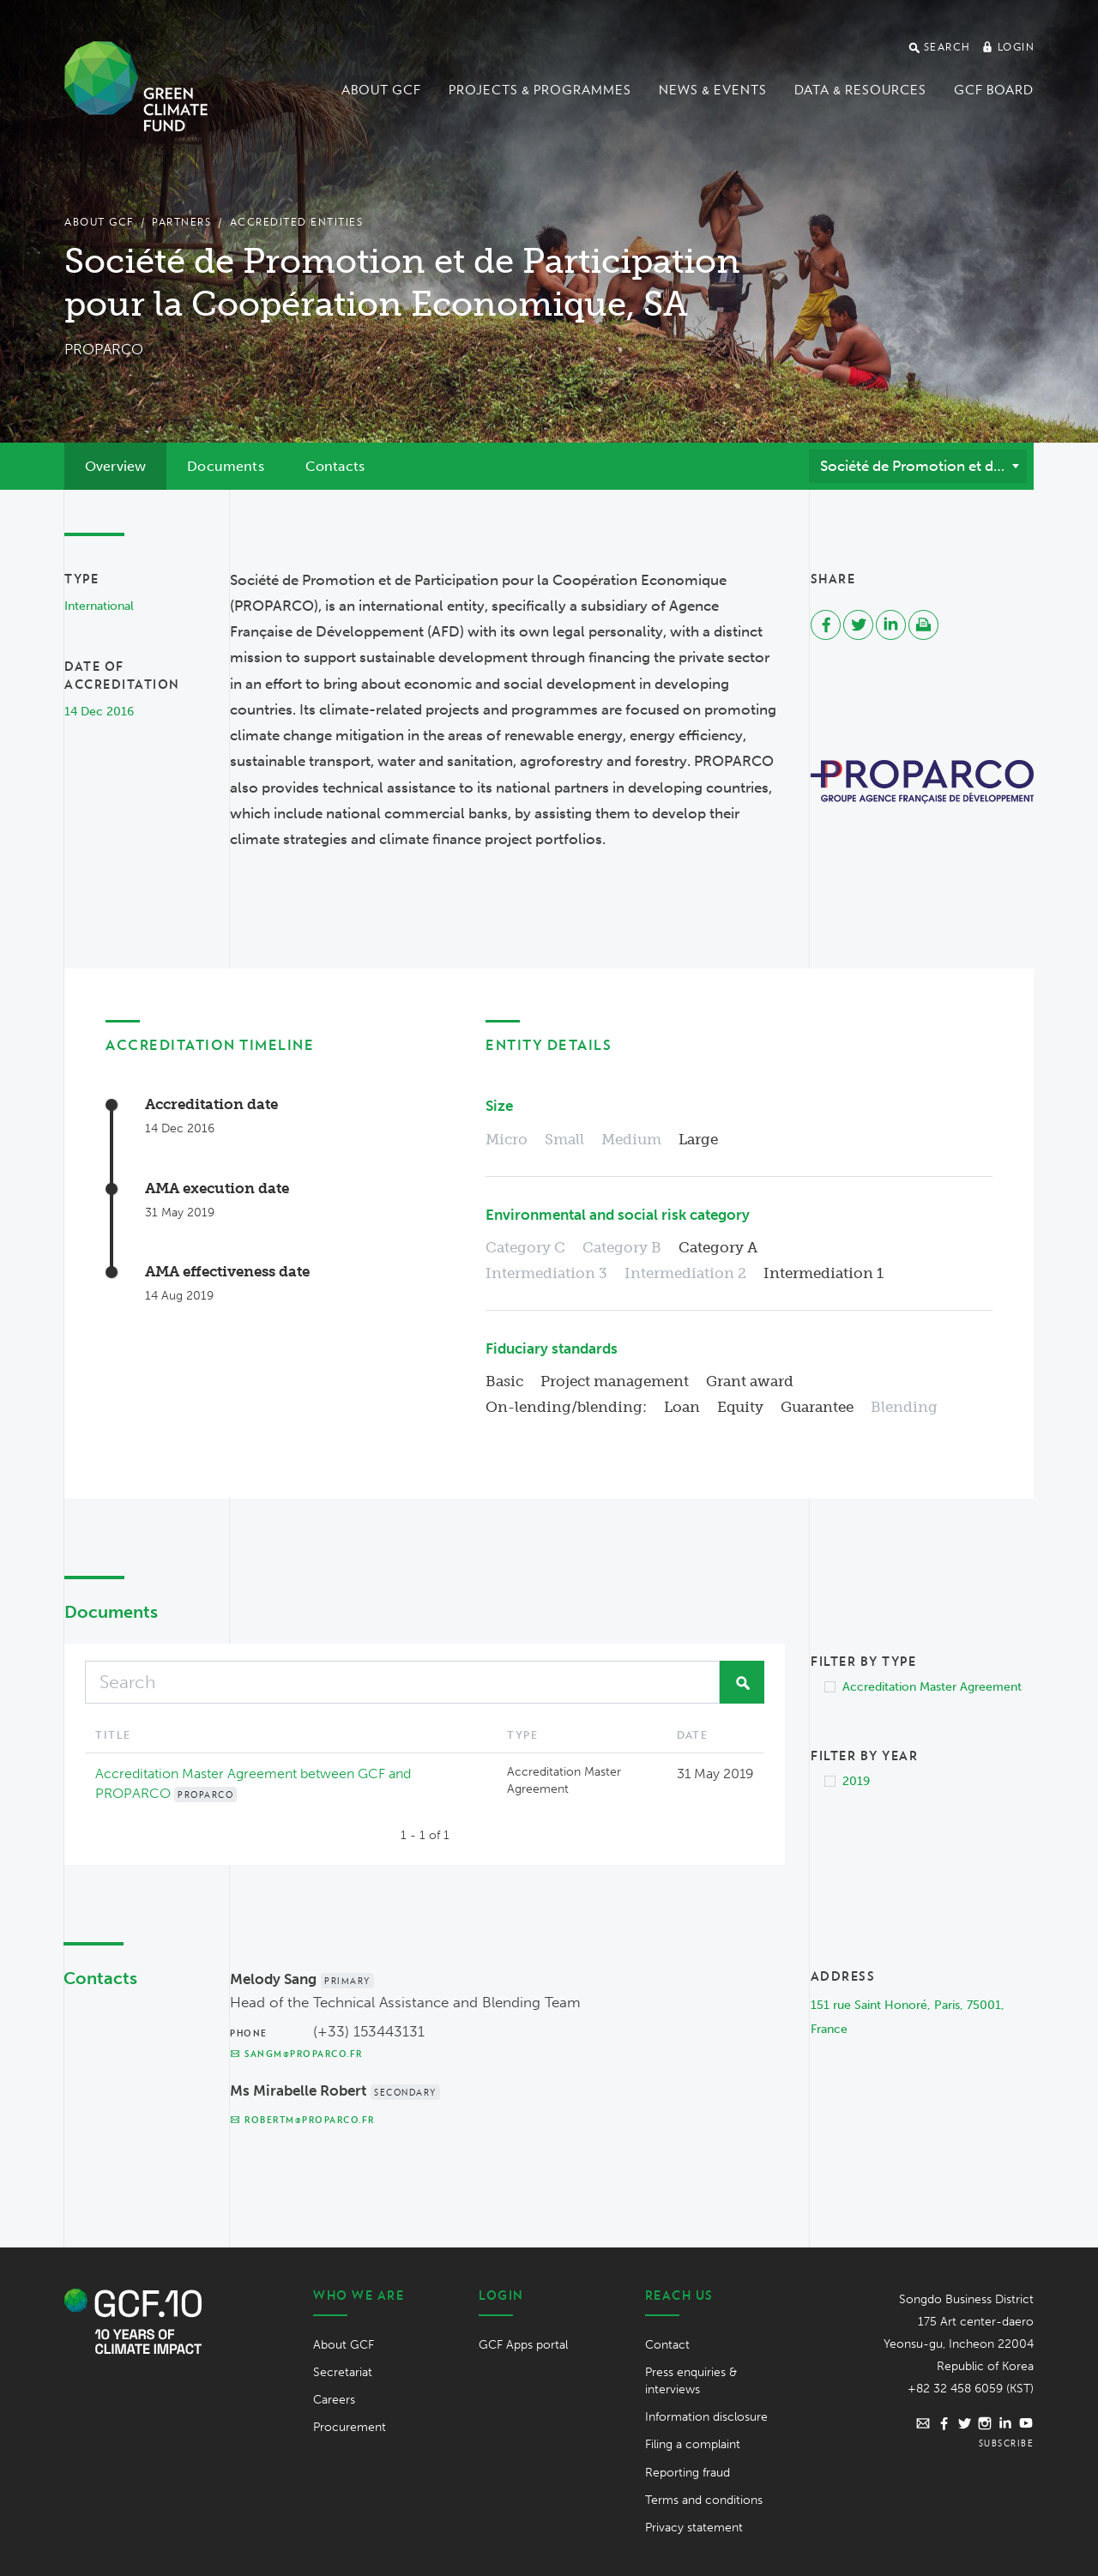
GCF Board (994, 90)
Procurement (349, 2427)
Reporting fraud (687, 2472)
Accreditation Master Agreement (932, 1687)
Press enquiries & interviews (691, 2381)
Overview (115, 466)
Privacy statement (694, 2527)
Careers (334, 2399)
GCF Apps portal (523, 2345)
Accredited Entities (297, 221)
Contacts (335, 466)
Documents (225, 466)
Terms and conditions (704, 2500)
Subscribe (1007, 2443)
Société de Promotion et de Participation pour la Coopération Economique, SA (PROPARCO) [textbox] (923, 465)
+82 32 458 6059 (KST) (971, 2388)
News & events (713, 90)
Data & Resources (860, 90)
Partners (181, 221)
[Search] (402, 1682)
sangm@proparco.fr (296, 2053)
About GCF (381, 90)
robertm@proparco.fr (302, 2119)
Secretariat (342, 2372)
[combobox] (918, 465)
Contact (667, 2345)
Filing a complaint (692, 2444)
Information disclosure (706, 2417)
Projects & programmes (540, 90)
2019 (856, 1781)
